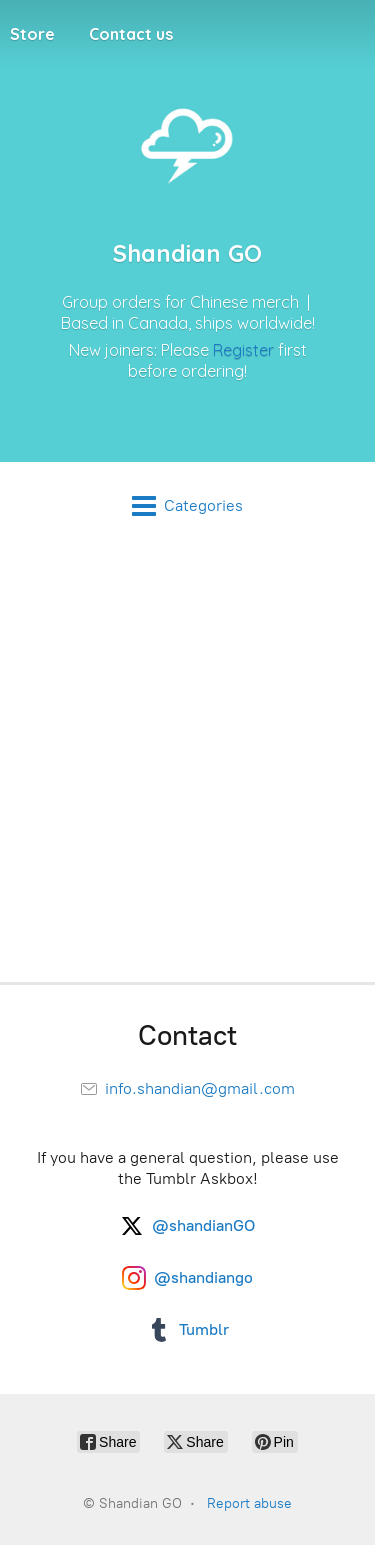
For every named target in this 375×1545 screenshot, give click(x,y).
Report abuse (249, 1503)
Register (243, 350)
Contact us (131, 34)
